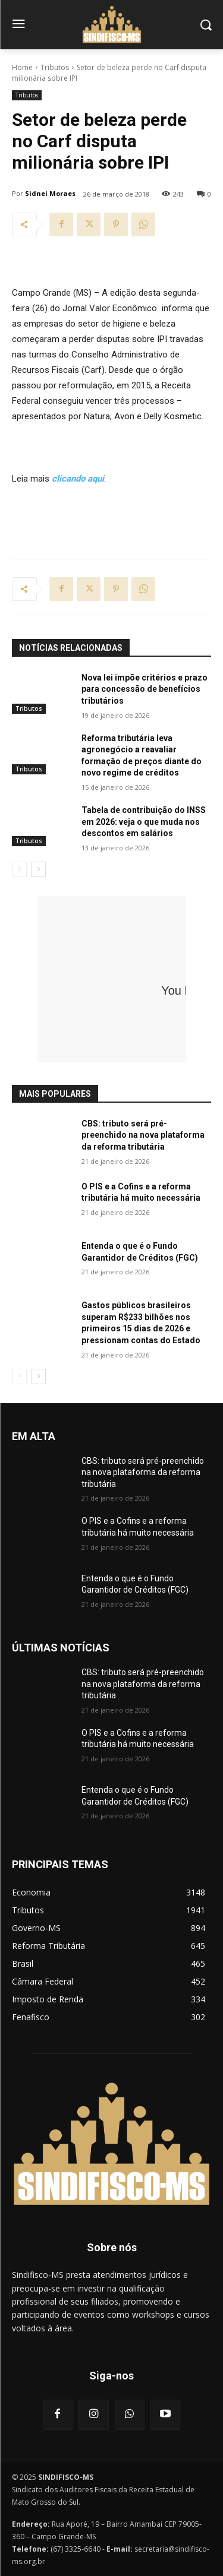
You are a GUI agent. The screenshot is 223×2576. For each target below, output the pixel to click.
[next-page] (38, 869)
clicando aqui (78, 478)
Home (22, 67)
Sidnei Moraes (50, 193)
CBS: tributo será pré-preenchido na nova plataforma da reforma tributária (143, 1135)
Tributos (54, 67)
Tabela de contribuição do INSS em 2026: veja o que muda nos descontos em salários (143, 821)
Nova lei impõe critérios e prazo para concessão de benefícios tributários (144, 689)
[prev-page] (19, 869)
